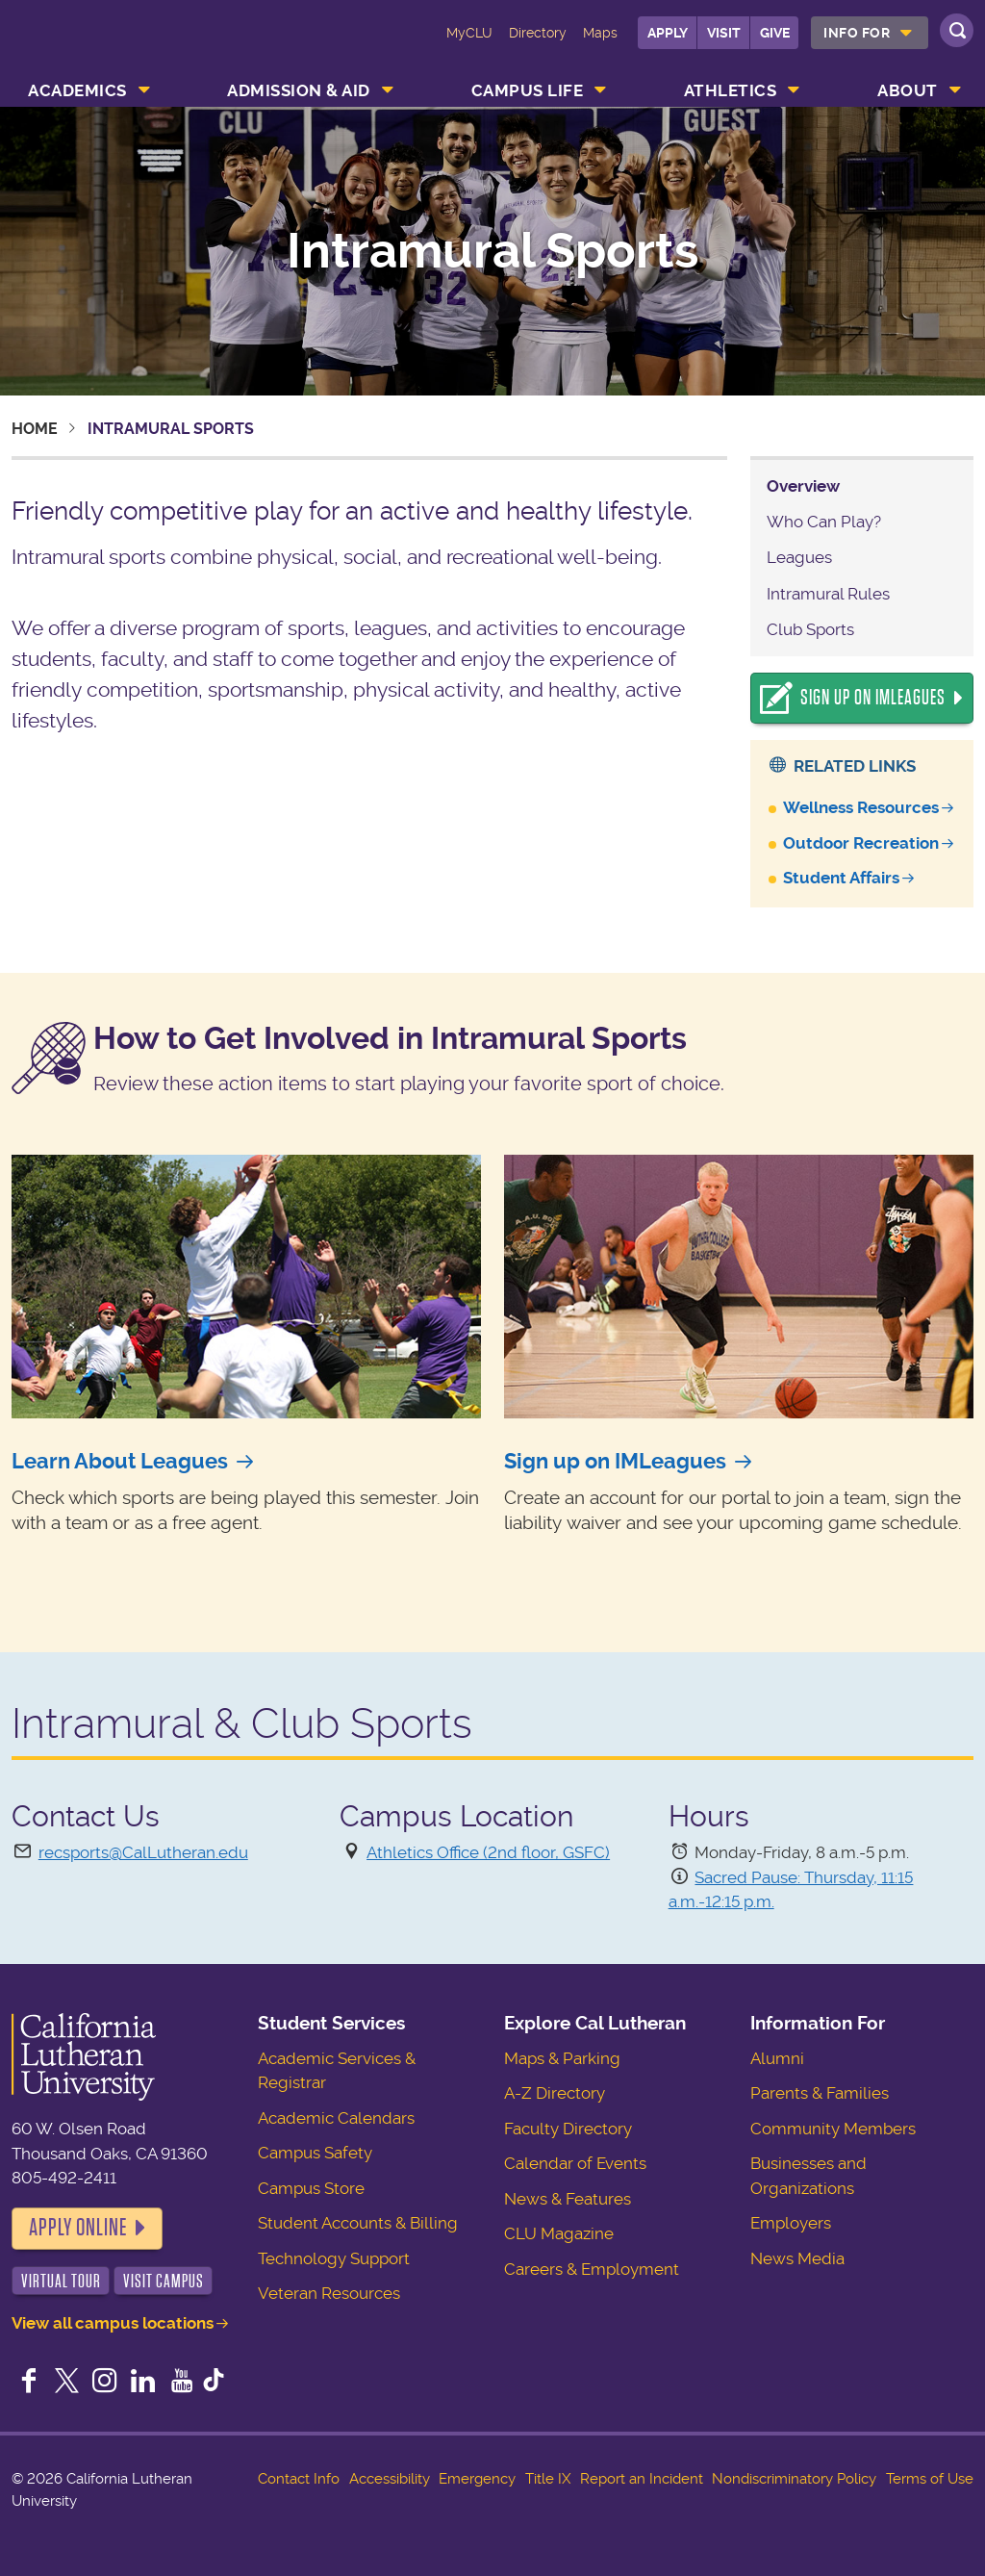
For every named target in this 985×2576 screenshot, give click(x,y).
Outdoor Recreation (861, 843)
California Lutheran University (93, 46)
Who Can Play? (824, 521)
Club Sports (810, 629)
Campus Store (311, 2188)
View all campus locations (113, 2323)
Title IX (547, 2478)
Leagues (799, 557)
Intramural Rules (828, 593)
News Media (797, 2258)
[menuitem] (869, 32)
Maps (600, 32)
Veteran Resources (329, 2293)
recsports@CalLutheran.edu (143, 1852)
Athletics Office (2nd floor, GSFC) (488, 1852)
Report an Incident (641, 2478)
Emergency (477, 2478)
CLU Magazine (559, 2233)
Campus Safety (315, 2152)
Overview (803, 486)
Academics (77, 90)
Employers (790, 2222)
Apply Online (78, 2227)
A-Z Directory (554, 2093)
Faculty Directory (568, 2128)
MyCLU (469, 32)
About (907, 90)
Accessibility (389, 2478)
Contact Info (299, 2478)
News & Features (567, 2198)
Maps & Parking (562, 2058)
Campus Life (527, 90)
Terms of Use (929, 2478)
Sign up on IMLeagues (615, 1461)
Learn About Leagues (120, 1461)
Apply (667, 32)
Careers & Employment (591, 2269)
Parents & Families (819, 2093)
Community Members (833, 2128)
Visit (724, 32)
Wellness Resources (861, 807)
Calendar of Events (575, 2163)
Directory (538, 32)
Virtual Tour (61, 2281)
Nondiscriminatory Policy (794, 2478)
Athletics (730, 90)
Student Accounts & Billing (358, 2222)
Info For (856, 32)
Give (775, 32)
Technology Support (334, 2258)
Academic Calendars (336, 2118)
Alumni (777, 2058)
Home (35, 429)
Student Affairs (841, 877)
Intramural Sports (492, 251)
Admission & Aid (298, 90)
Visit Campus (163, 2281)
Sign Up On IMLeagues (873, 697)
